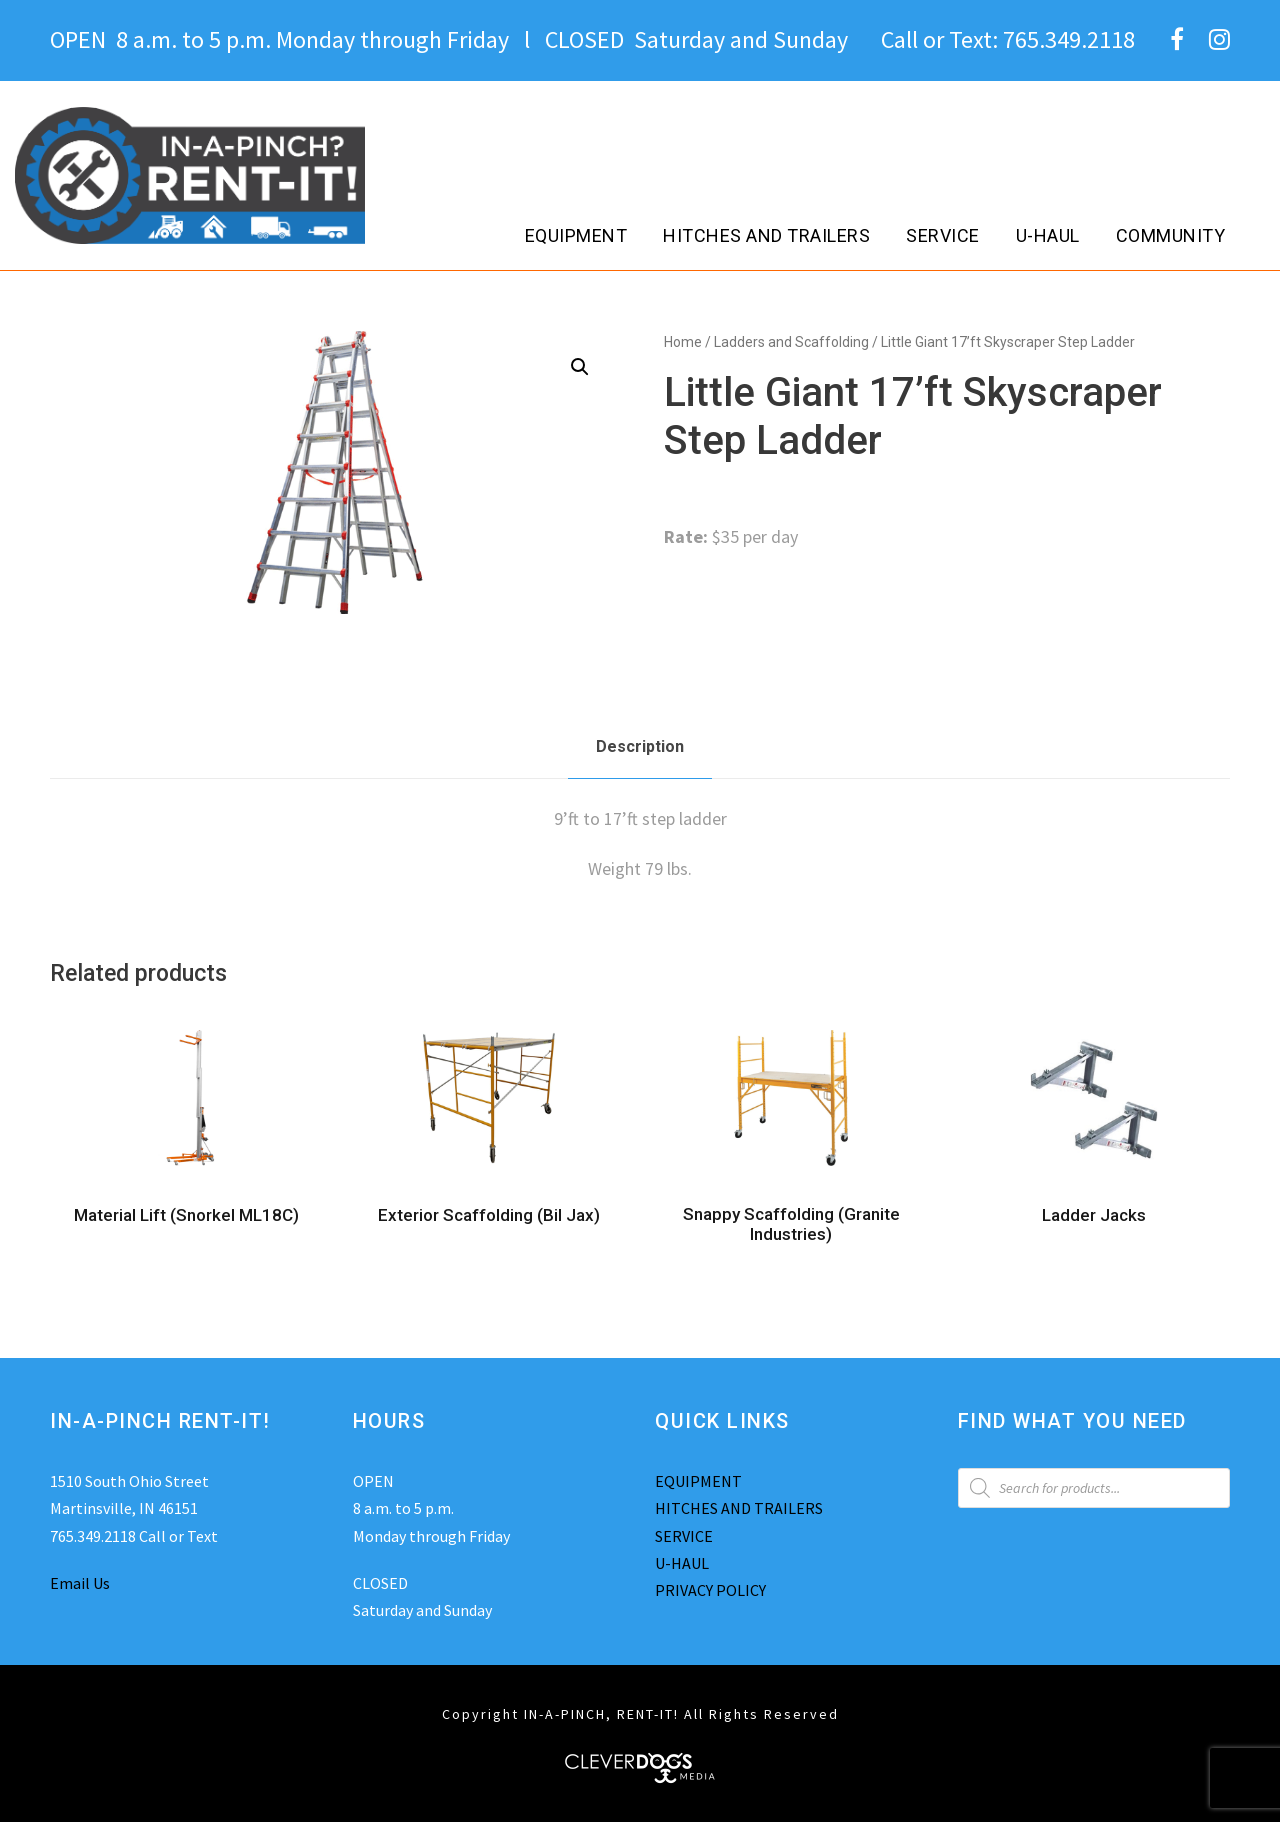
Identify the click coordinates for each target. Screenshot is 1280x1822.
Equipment (576, 235)
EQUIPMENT (698, 1481)
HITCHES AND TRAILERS (739, 1508)
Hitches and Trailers (766, 235)
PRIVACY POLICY (710, 1590)
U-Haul (1048, 235)
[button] (580, 367)
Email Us (80, 1583)
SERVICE (684, 1536)
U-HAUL (682, 1563)
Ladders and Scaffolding (791, 342)
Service (943, 235)
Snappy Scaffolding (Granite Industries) (791, 1224)
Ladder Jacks (1094, 1215)
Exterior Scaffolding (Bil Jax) (489, 1215)
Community (1171, 235)
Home (683, 342)
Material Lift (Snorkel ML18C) (186, 1215)
